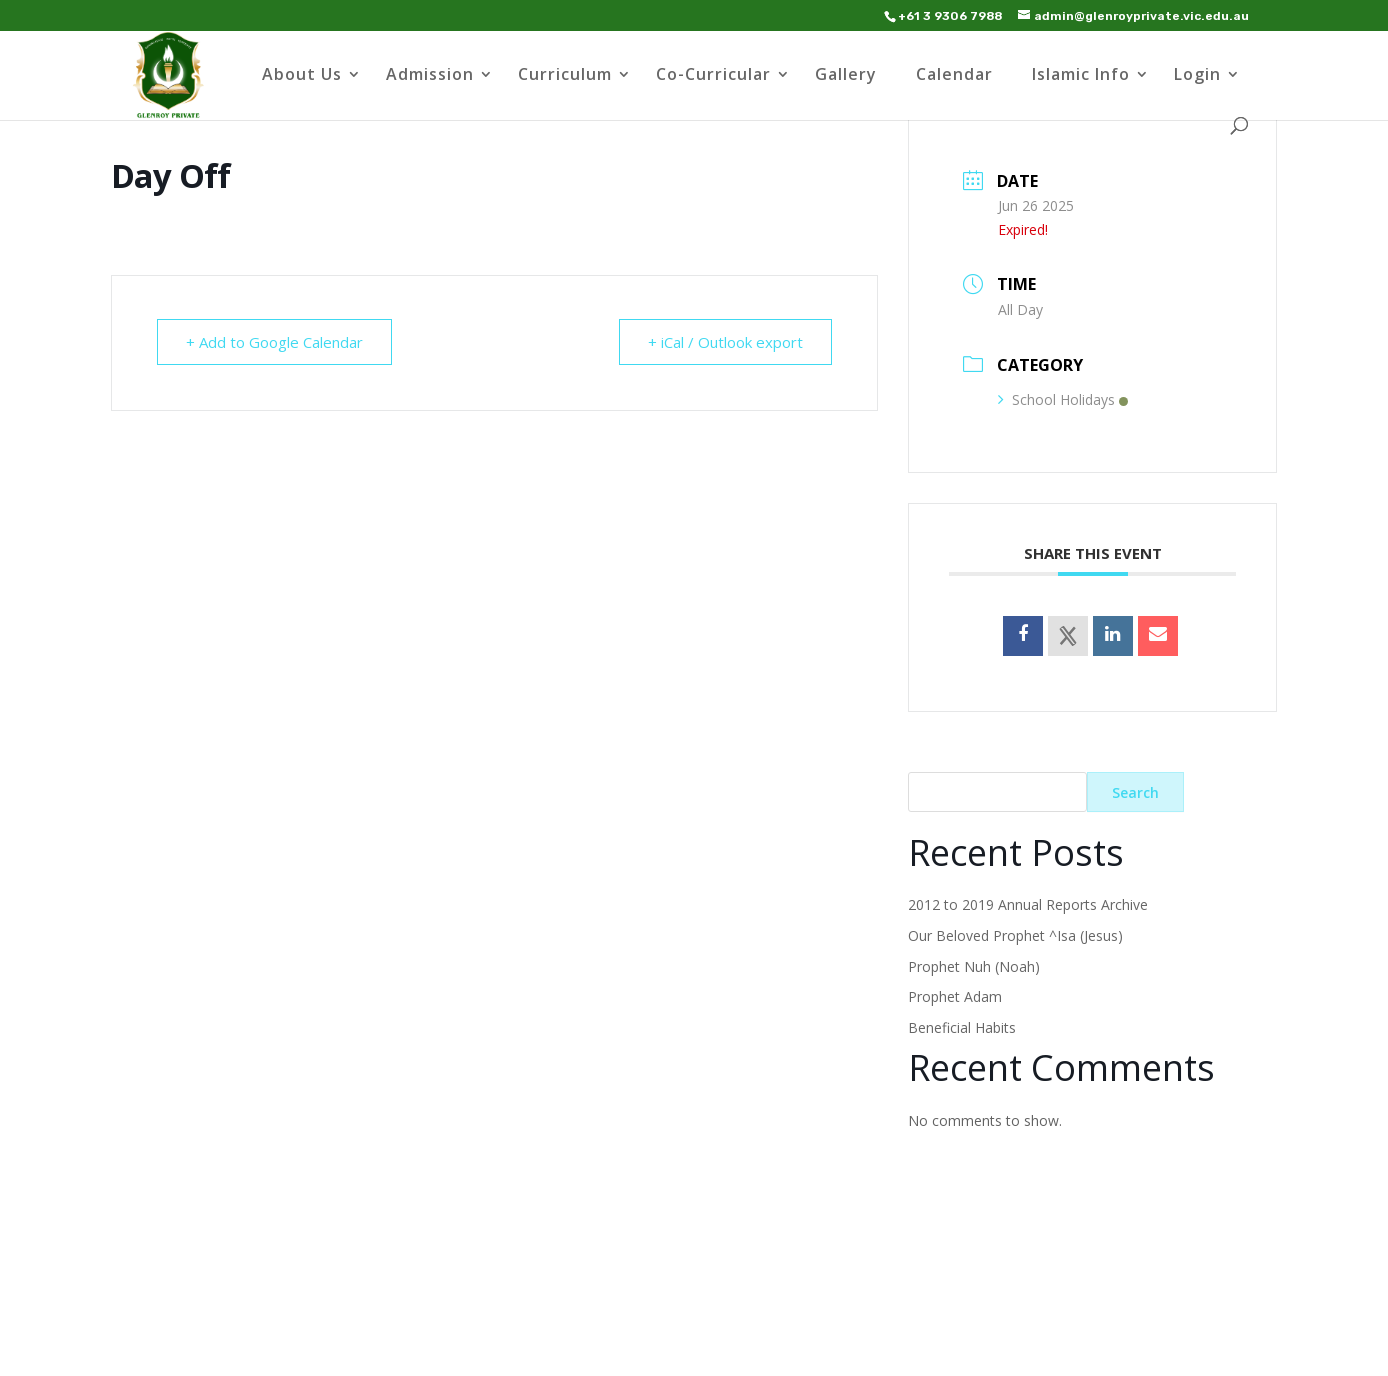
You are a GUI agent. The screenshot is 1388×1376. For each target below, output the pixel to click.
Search (1135, 792)
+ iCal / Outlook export (725, 342)
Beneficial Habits (962, 1027)
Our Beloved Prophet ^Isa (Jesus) (1015, 935)
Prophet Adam (955, 996)
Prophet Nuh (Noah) (974, 966)
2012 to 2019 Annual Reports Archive (1028, 904)
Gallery (846, 76)
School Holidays (1063, 399)
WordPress (479, 1348)
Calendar (954, 76)
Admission (430, 76)
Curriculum (565, 76)
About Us (302, 76)
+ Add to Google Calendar (274, 342)
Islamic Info (1081, 76)
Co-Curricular (713, 76)
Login (1197, 76)
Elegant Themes (283, 1348)
